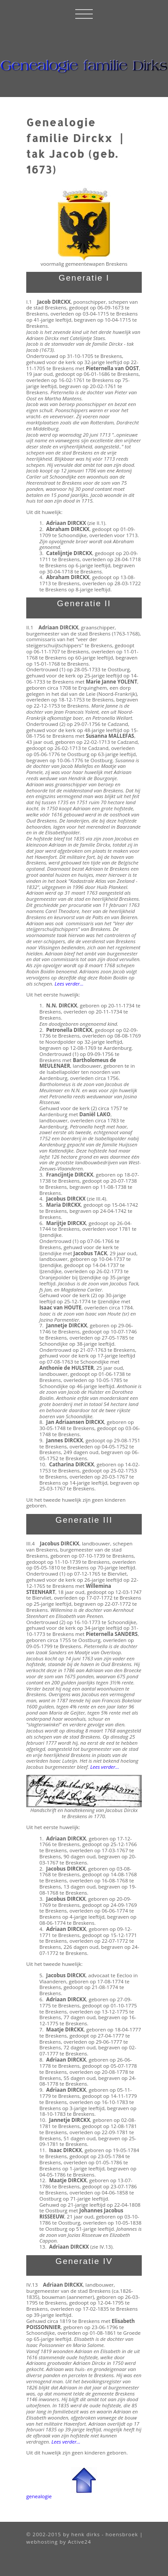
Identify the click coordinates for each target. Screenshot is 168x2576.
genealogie (39, 2496)
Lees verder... (104, 1767)
